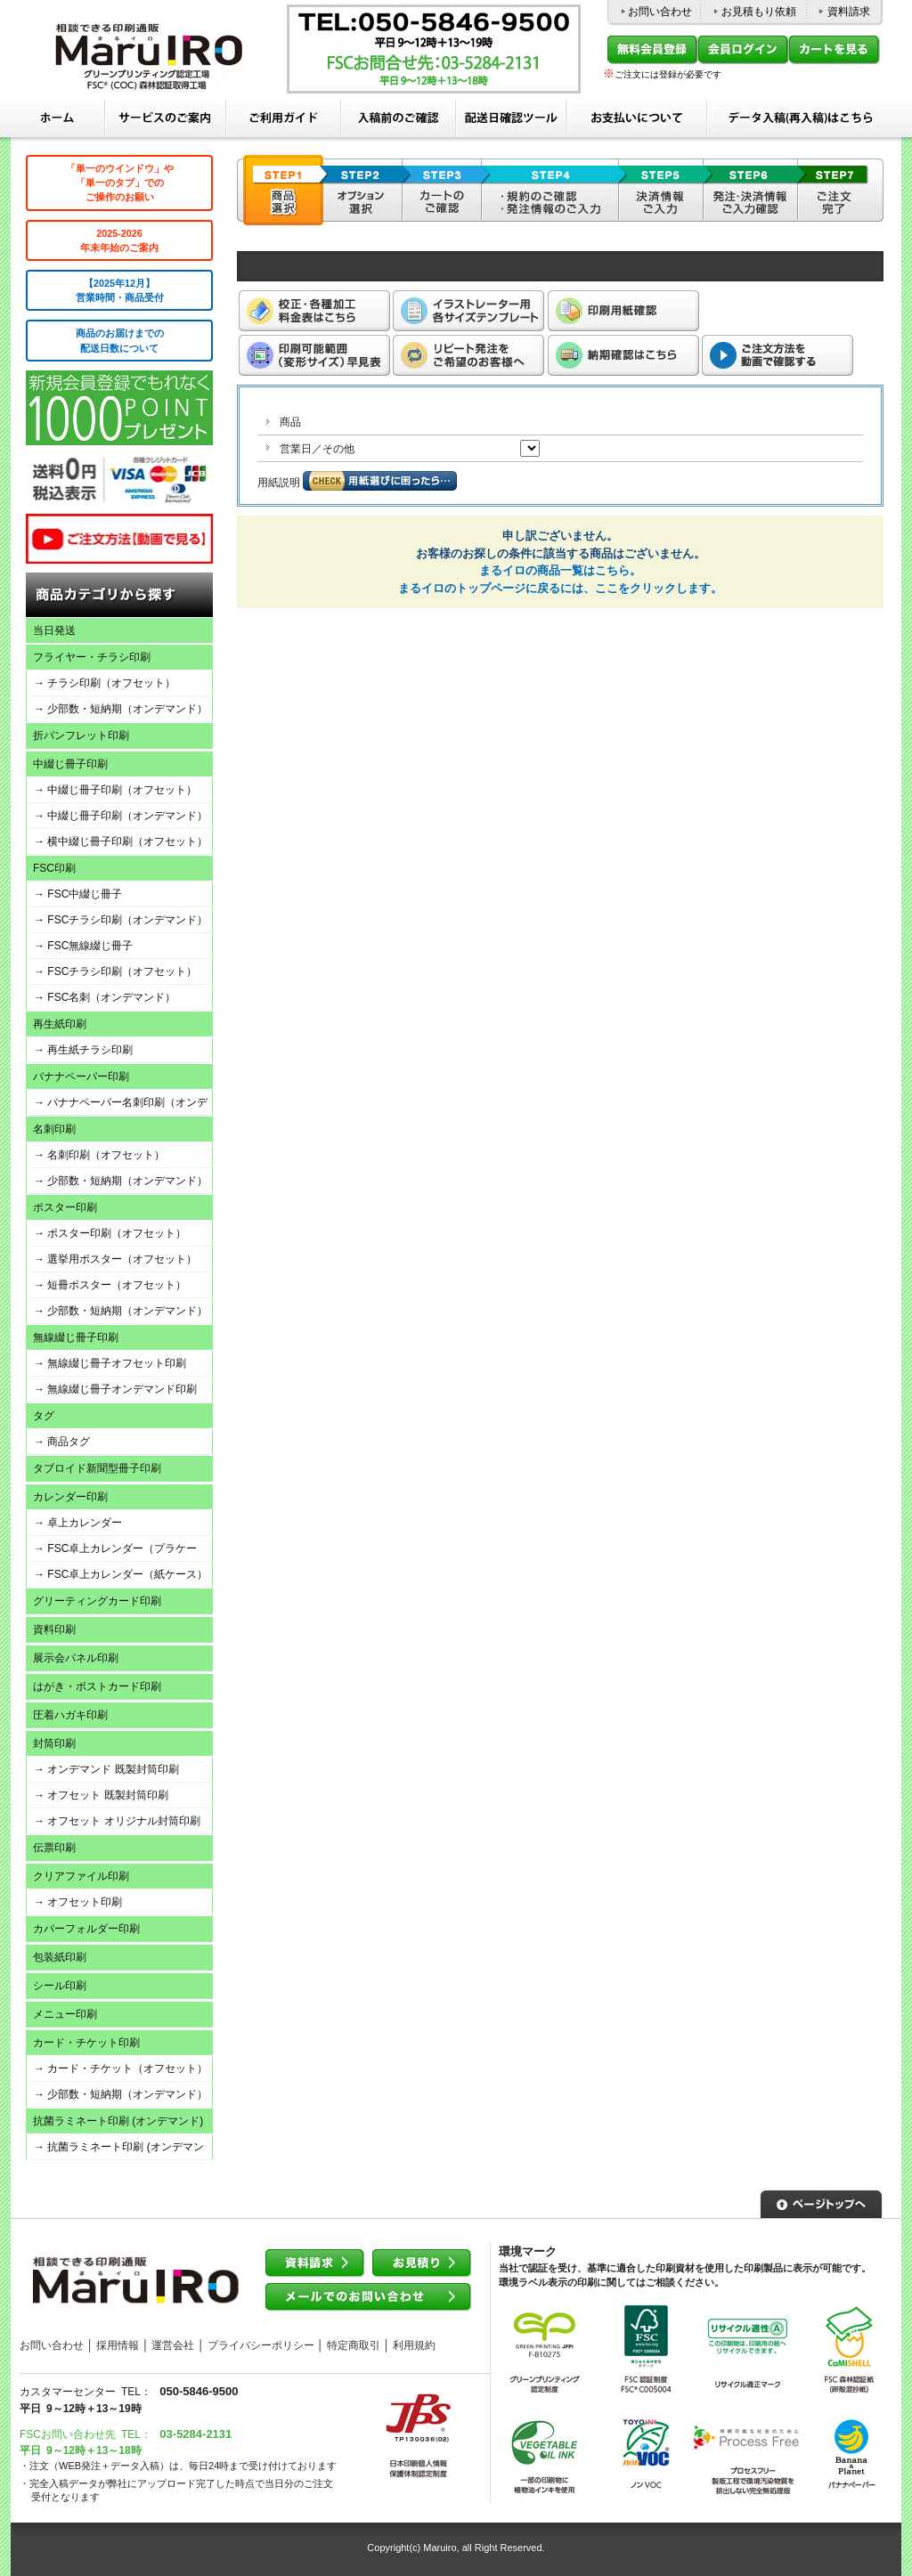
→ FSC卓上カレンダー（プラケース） (112, 1551)
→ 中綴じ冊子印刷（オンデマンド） (121, 815)
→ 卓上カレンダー (78, 1522)
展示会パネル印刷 (75, 1658)
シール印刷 (59, 1985)
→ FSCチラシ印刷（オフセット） (115, 971)
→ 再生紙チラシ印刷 (83, 1050)
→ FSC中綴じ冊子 (78, 894)
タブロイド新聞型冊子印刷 (97, 1468)
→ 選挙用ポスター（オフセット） (115, 1259)
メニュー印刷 (65, 2014)
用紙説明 (278, 482)
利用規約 (414, 2345)
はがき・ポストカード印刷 (97, 1686)
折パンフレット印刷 (81, 735)
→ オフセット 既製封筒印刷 (101, 1795)
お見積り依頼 (422, 2264)
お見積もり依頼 (758, 11)
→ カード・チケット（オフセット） (121, 2068)
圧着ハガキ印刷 (70, 1715)
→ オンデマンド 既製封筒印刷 (106, 1769)
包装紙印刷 (59, 1957)
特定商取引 (353, 2345)
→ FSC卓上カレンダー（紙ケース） (121, 1574)
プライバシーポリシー (261, 2345)
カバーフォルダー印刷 (86, 1928)
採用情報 (117, 2345)
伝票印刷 (54, 1847)
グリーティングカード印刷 (97, 1601)
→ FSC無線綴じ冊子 (83, 945)
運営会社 (172, 2345)
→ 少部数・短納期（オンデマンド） (121, 709)
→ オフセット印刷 (78, 1902)
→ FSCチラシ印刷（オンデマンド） (121, 920)
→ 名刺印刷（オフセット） (99, 1155)
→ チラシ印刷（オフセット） (104, 683)
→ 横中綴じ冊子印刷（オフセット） (121, 841)
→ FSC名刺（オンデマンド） (104, 997)
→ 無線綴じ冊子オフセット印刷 (110, 1363)
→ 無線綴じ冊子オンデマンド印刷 (115, 1389)
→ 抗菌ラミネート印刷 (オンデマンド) (115, 2150)
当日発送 (54, 630)
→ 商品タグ (62, 1441)
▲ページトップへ (821, 2202)
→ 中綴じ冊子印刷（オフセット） (115, 790)
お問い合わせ (660, 11)
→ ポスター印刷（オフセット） (110, 1233)
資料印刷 (54, 1629)
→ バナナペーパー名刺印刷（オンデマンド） (117, 1105)
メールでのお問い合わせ (369, 2297)
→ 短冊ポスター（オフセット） (110, 1285)
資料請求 (848, 11)
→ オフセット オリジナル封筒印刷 (117, 1821)
